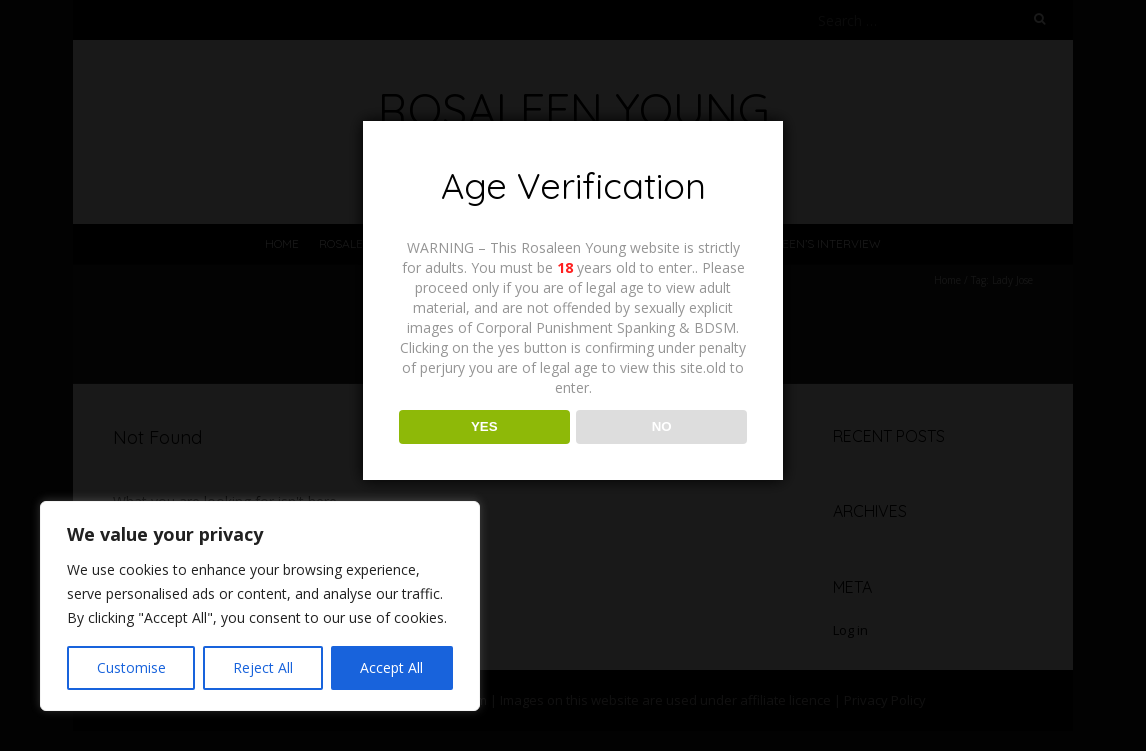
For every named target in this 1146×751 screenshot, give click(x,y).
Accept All (391, 667)
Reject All (263, 667)
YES (484, 426)
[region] (260, 606)
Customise (131, 667)
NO (662, 426)
